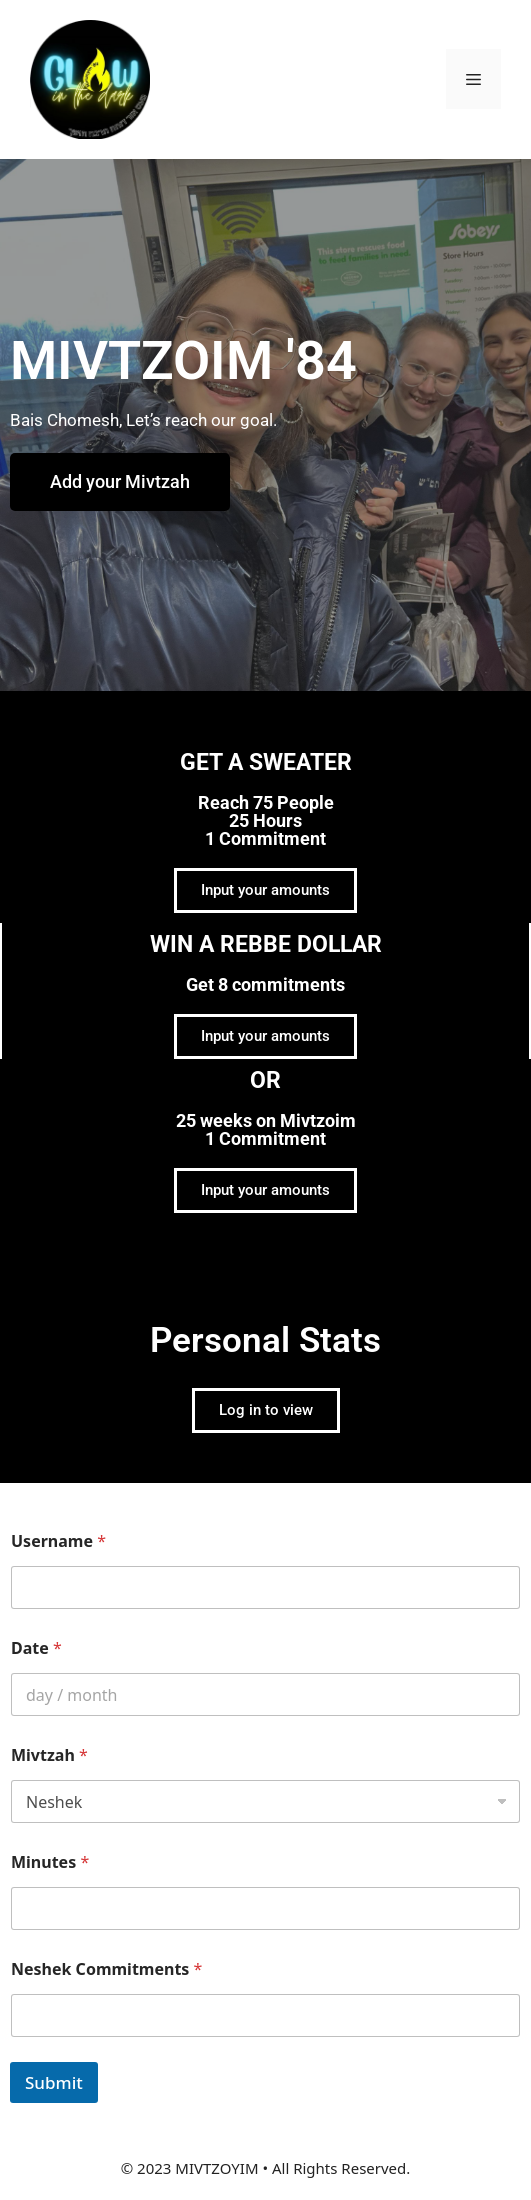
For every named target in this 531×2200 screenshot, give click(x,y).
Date (36, 1648)
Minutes (50, 1862)
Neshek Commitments (106, 1969)
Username (58, 1541)
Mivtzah (49, 1755)
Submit (54, 2082)
